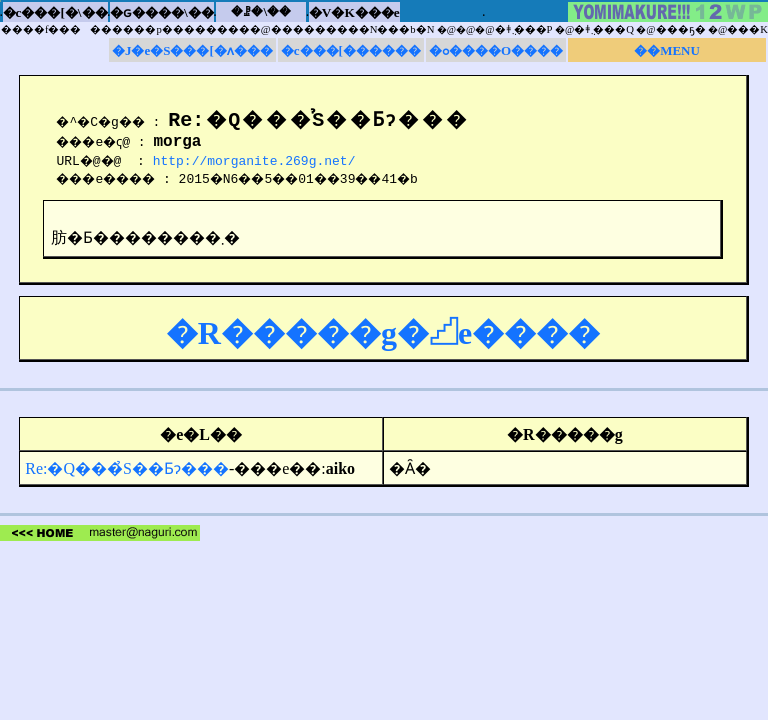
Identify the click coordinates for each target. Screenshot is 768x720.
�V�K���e (354, 12)
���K (747, 29)
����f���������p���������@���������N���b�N (217, 29)
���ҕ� (681, 29)
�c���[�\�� (55, 12)
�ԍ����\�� (162, 12)
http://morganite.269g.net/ (259, 163)
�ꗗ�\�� (261, 11)
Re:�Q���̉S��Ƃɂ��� (127, 471)
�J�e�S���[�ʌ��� (192, 50)
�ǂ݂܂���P (524, 29)
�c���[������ (351, 50)
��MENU (667, 50)
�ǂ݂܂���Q (604, 29)
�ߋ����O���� (496, 50)
